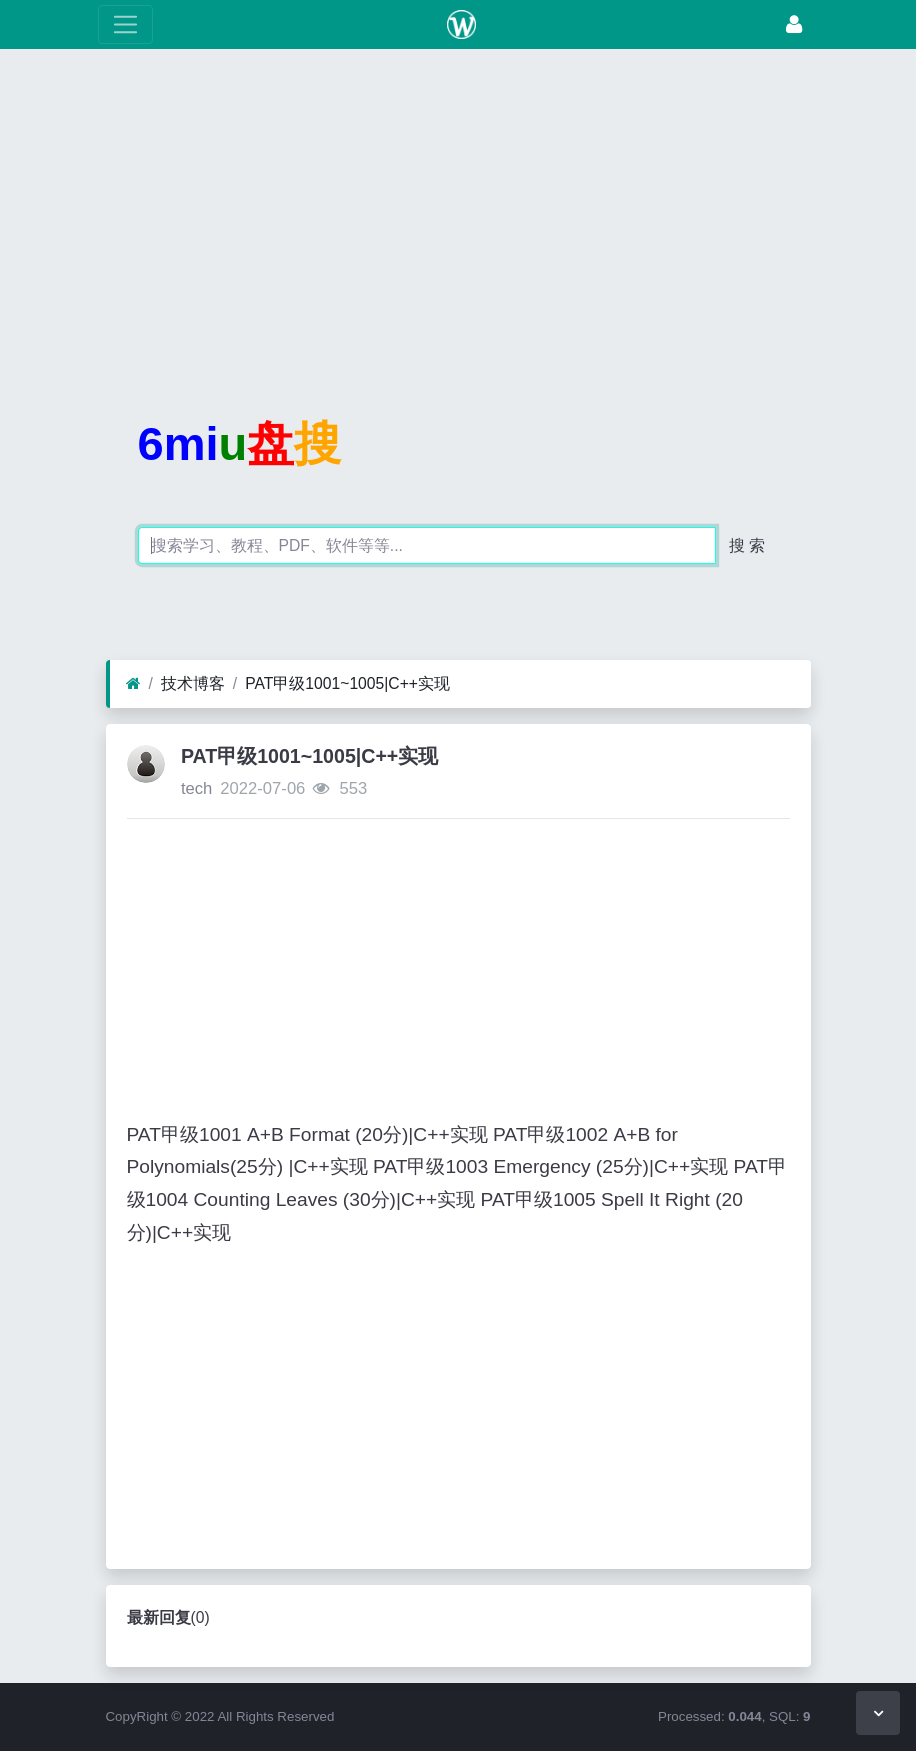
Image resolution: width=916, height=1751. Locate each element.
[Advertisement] (458, 205)
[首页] (133, 684)
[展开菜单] (125, 24)
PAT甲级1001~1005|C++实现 (347, 683)
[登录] (794, 24)
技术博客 (193, 683)
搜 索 (747, 545)
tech (196, 788)
